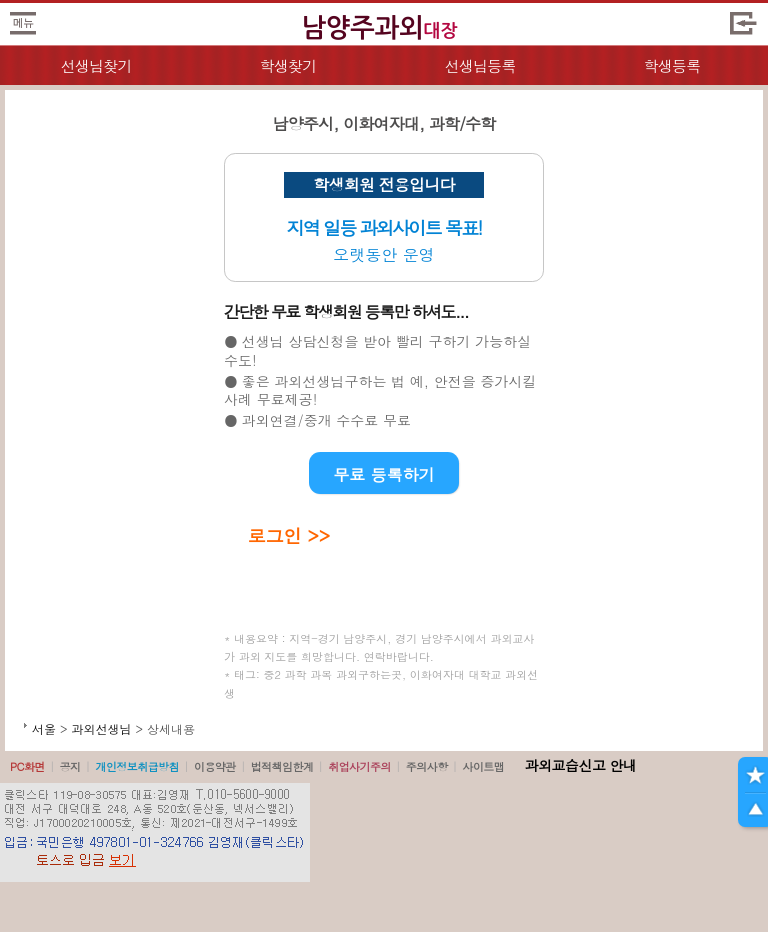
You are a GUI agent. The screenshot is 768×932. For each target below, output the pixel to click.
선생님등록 (479, 65)
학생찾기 (288, 65)
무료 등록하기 (383, 474)
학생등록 (672, 65)
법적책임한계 (282, 766)
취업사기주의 (359, 766)
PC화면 (27, 766)
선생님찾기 (95, 65)
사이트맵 (483, 766)
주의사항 (427, 766)
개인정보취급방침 (137, 766)
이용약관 (215, 766)
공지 (70, 766)
